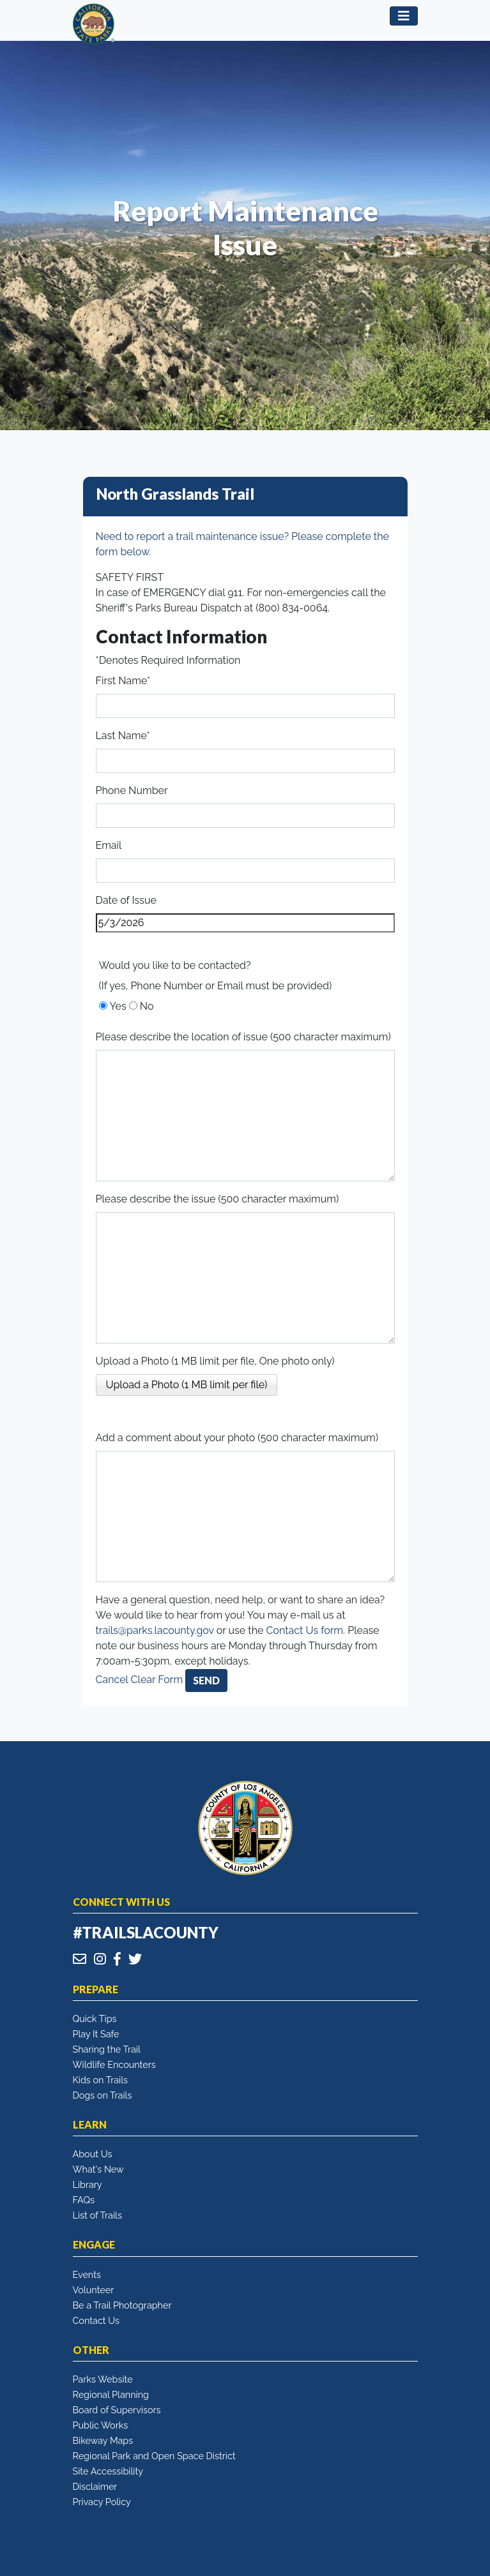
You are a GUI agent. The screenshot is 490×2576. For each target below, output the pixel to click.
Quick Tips (95, 2018)
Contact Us (96, 2320)
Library (87, 2184)
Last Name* (123, 736)
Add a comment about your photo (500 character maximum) (237, 1438)
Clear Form (158, 1680)
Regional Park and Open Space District (154, 2455)
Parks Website (103, 2379)
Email (109, 845)
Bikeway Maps (103, 2440)
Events (87, 2274)
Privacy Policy (102, 2501)
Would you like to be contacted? (175, 965)
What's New (98, 2169)
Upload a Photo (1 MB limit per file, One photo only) (215, 1361)
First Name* (123, 681)
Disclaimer (95, 2486)
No (147, 1006)
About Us (92, 2153)
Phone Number (132, 790)
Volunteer (93, 2289)
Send (206, 1680)
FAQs (84, 2199)
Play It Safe (96, 2033)
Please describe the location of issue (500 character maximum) (243, 1037)
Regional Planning (111, 2394)
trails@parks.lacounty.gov (155, 1630)
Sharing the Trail (107, 2049)
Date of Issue (126, 900)
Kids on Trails (100, 2079)
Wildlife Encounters (114, 2064)
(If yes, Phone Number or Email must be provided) (215, 986)
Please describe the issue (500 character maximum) (217, 1199)
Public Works (100, 2425)
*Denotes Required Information (168, 660)
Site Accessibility (108, 2471)
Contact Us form (304, 1630)
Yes (118, 1006)
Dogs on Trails (102, 2095)
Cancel (112, 1680)
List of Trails (97, 2215)
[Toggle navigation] (404, 16)
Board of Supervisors (117, 2409)
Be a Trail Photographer (122, 2305)
